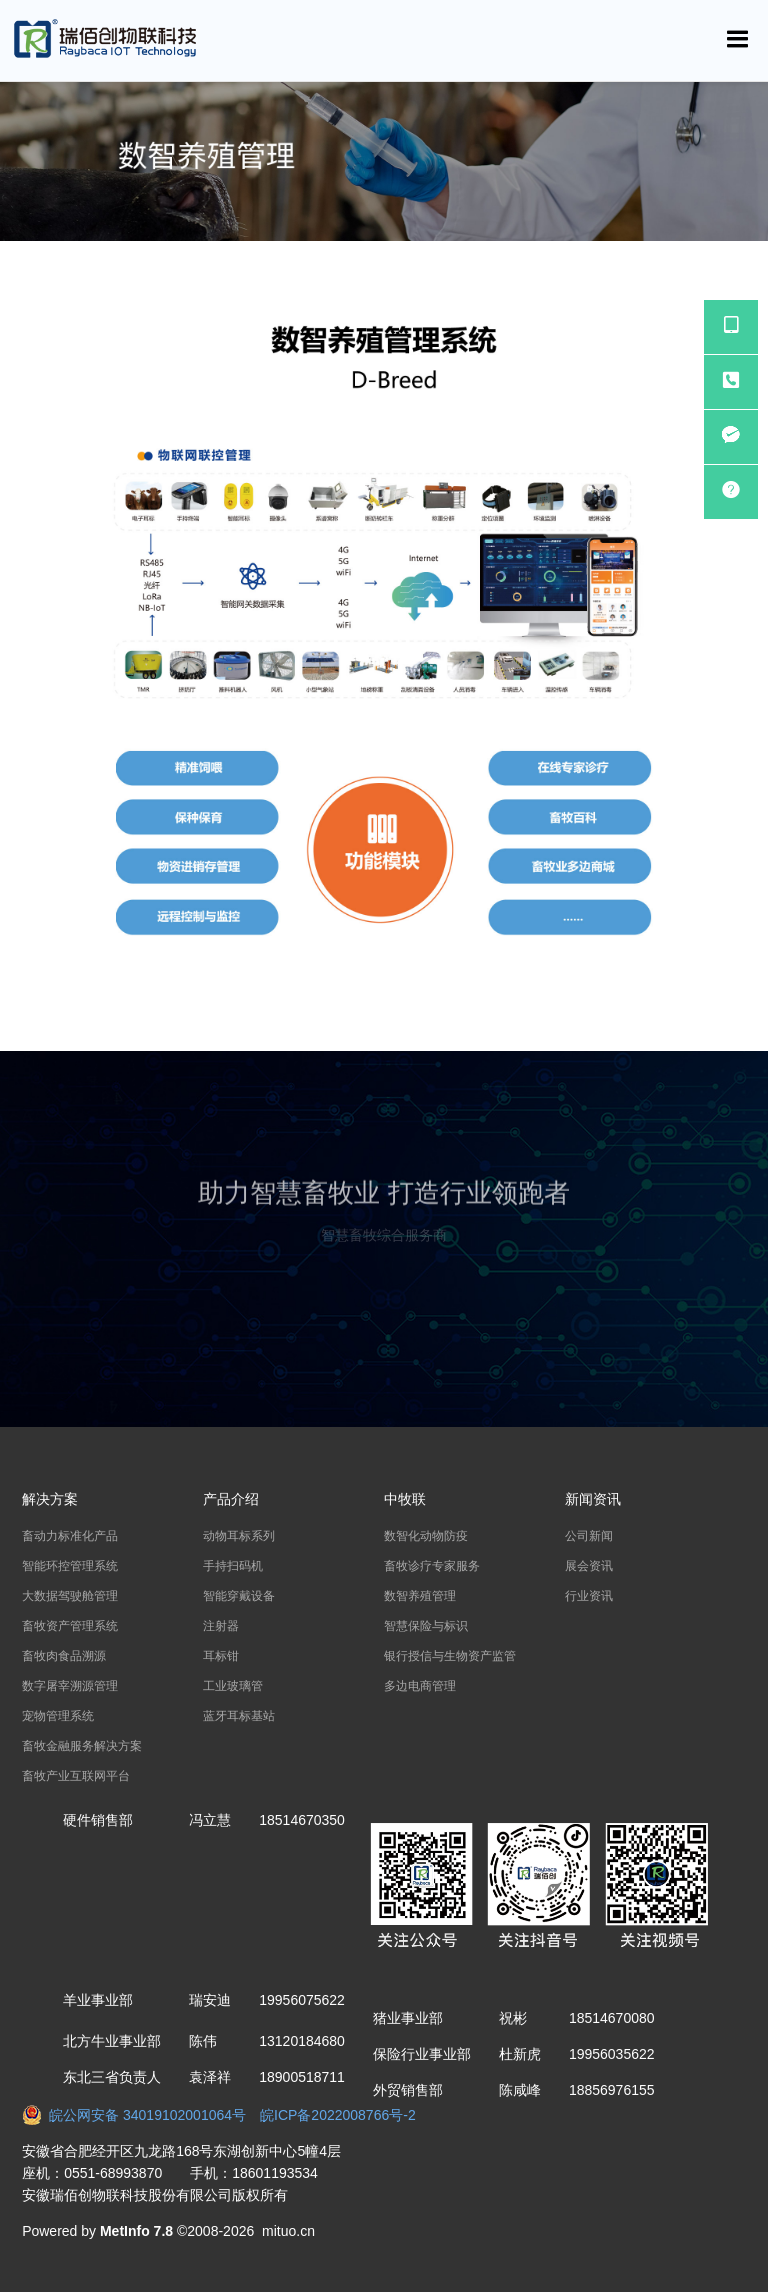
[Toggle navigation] (738, 39)
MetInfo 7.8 (136, 2231)
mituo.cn (288, 2231)
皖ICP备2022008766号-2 (338, 2115)
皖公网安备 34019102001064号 (141, 2115)
